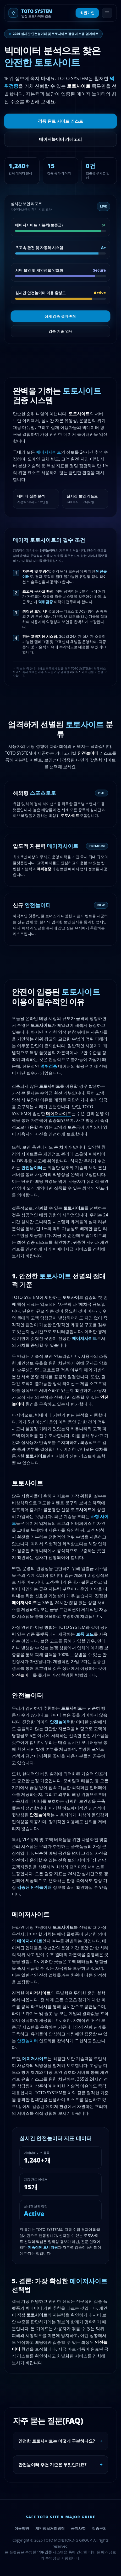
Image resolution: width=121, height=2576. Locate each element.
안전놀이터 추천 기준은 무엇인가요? (60, 2464)
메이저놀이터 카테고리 (60, 139)
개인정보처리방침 (50, 2528)
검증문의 (99, 2528)
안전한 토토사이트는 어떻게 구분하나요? (60, 2441)
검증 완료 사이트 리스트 (60, 121)
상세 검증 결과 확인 (61, 316)
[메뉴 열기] (107, 13)
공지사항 (78, 2528)
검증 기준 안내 (60, 331)
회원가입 (87, 12)
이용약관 (21, 2528)
